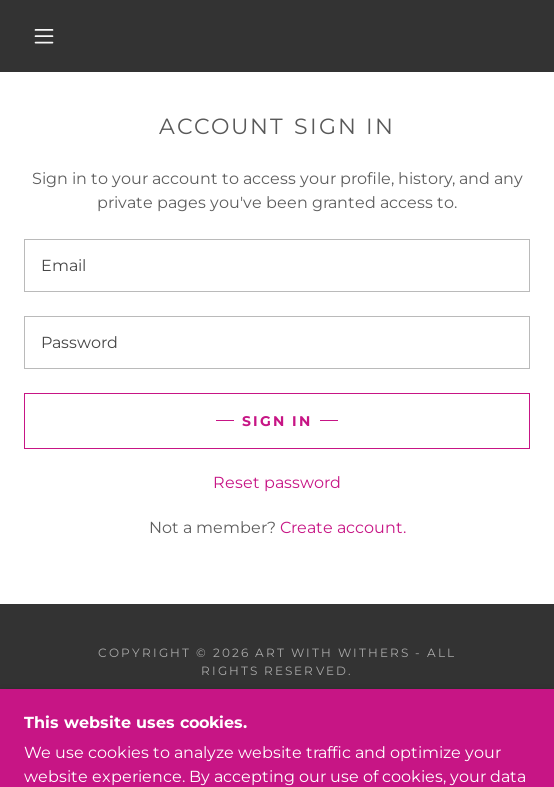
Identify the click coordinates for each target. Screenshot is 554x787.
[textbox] (277, 265)
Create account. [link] (343, 527)
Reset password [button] (277, 482)
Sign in (277, 421)
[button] (49, 36)
